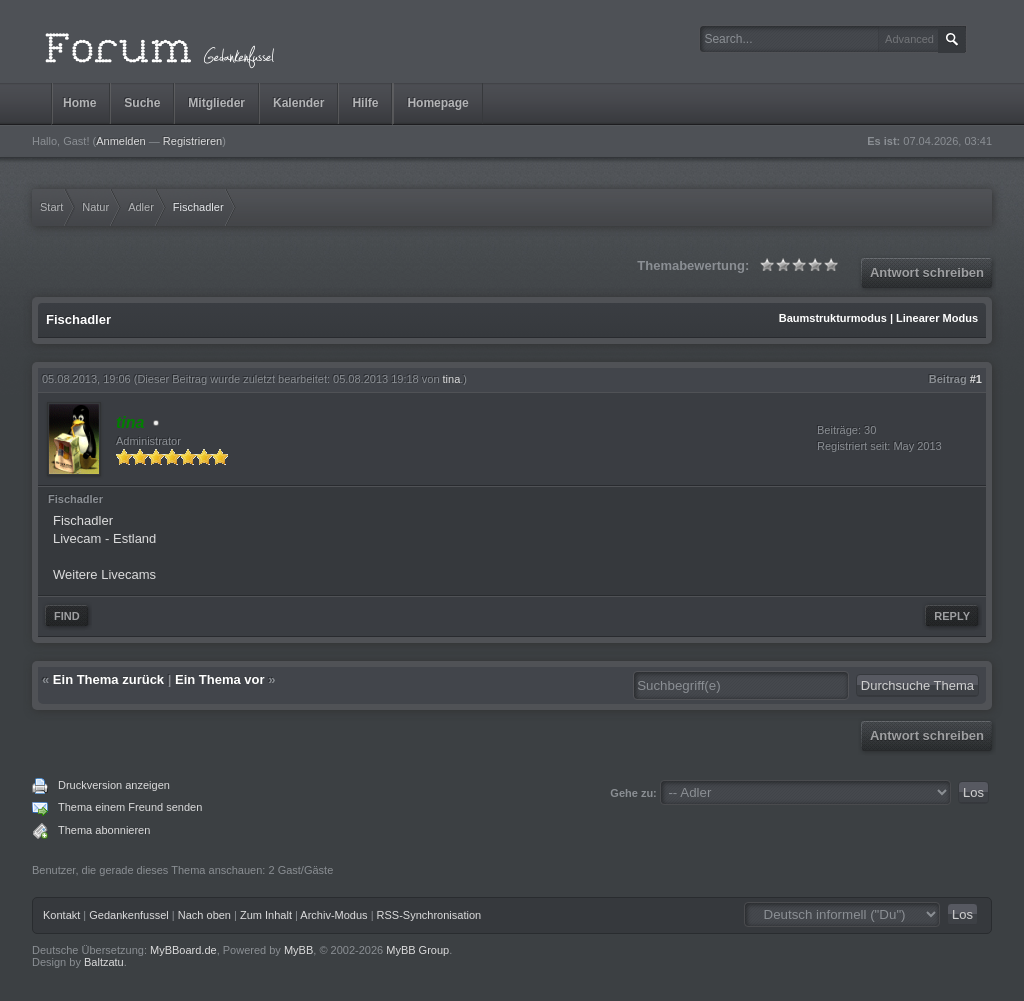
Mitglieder (216, 103)
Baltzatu (104, 962)
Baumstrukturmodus (833, 318)
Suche (142, 103)
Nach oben (204, 915)
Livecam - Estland (104, 538)
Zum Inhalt (266, 915)
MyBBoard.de (183, 950)
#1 (976, 379)
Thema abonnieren (104, 830)
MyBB (298, 950)
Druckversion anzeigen (114, 785)
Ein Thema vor (220, 679)
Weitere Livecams (104, 574)
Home (79, 103)
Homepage (437, 103)
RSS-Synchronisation (429, 915)
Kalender (298, 103)
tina (452, 379)
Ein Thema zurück (108, 679)
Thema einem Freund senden (130, 807)
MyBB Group (417, 950)
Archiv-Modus (333, 915)
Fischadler (83, 520)
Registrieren (192, 141)
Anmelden (121, 141)
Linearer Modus (937, 318)
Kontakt (61, 915)
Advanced (909, 39)
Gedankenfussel (129, 915)
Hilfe (365, 103)
